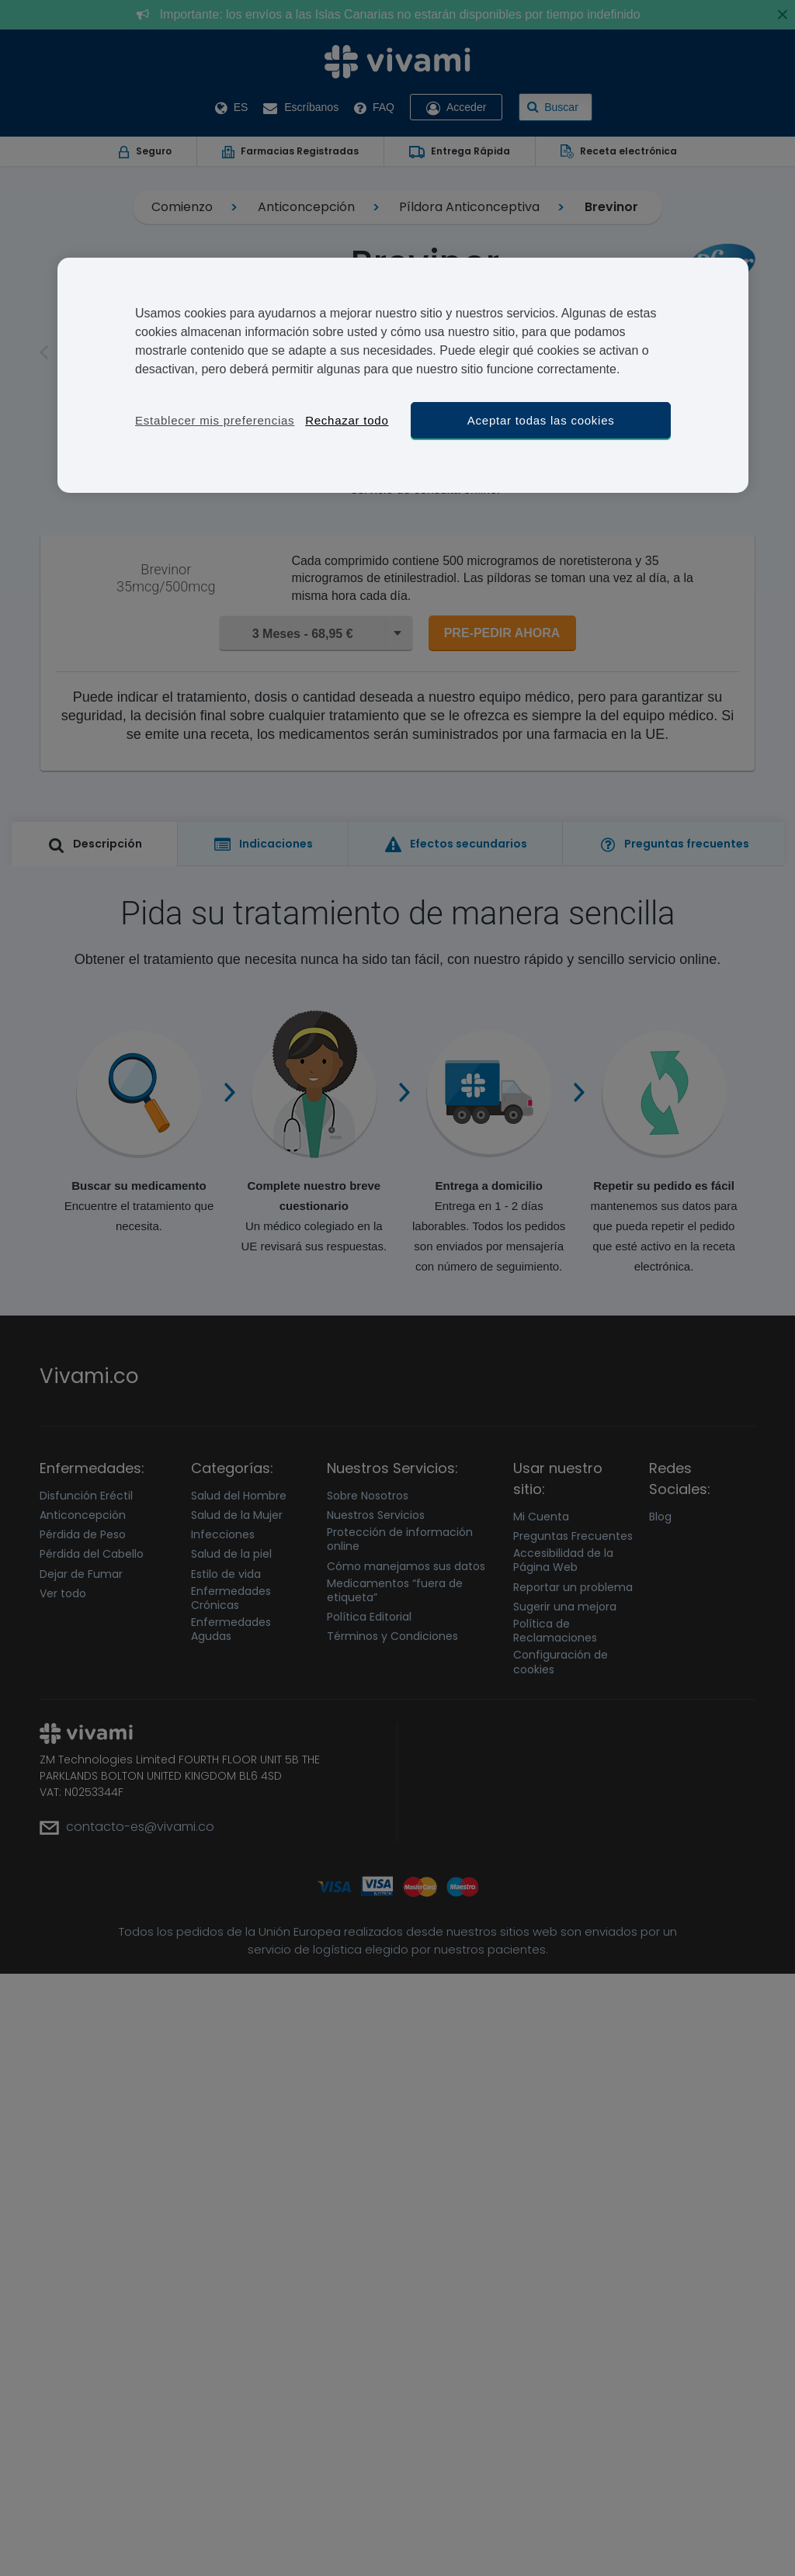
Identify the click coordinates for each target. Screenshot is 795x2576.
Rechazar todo (346, 420)
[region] (402, 375)
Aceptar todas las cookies (541, 420)
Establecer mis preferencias (214, 420)
